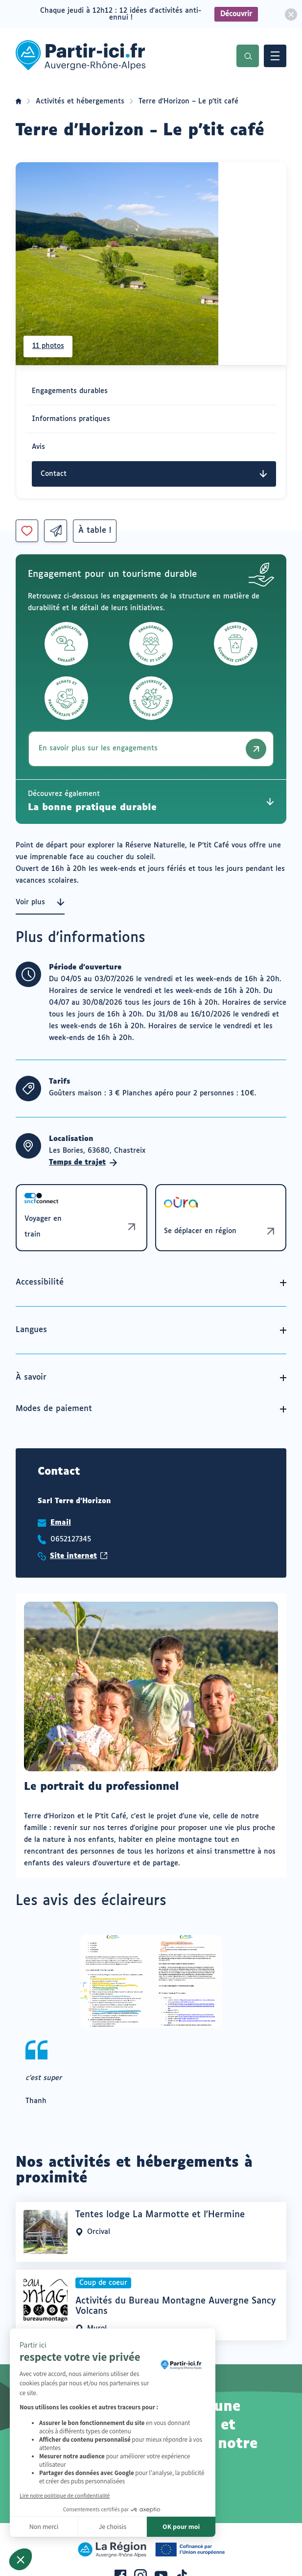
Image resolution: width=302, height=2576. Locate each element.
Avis (38, 447)
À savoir (31, 1377)
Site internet (79, 1556)
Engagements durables (70, 391)
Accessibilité (40, 1282)
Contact (154, 474)
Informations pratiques (71, 419)
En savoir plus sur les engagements (152, 749)
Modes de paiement (54, 1409)
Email (60, 1522)
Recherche (247, 56)
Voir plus (40, 902)
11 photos (48, 346)
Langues (31, 1330)
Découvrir (236, 14)
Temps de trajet (83, 1162)
